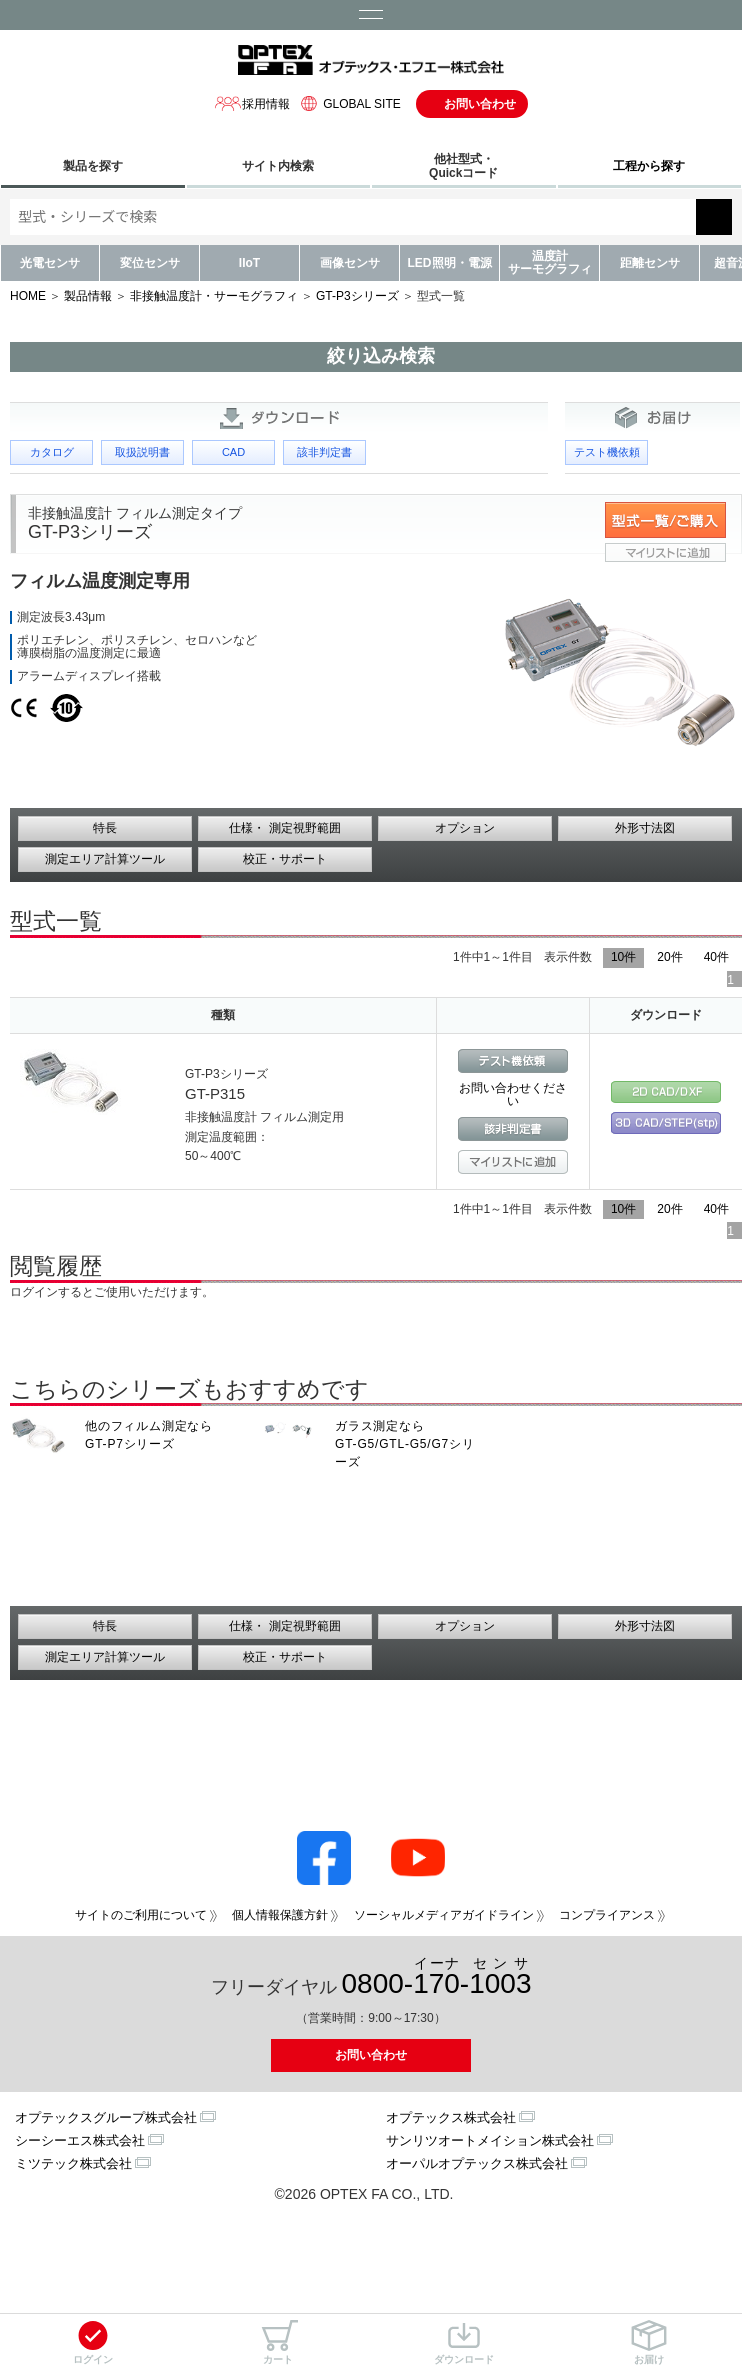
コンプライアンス (607, 1915)
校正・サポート (285, 859)
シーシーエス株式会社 (80, 2140)
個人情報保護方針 (280, 1915)
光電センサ (50, 263)
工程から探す (649, 166)
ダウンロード (464, 2342)
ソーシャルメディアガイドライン (444, 1915)
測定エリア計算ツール (105, 859)
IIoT (249, 263)
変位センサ (150, 263)
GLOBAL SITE (348, 103)
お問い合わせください (513, 1094)
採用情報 (252, 103)
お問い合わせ (480, 104)
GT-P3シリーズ (357, 296)
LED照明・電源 (450, 263)
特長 (105, 828)
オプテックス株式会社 (451, 2117)
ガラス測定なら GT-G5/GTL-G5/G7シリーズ (405, 1444)
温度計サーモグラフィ (550, 262)
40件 (716, 957)
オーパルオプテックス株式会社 (477, 2163)
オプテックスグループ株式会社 (106, 2117)
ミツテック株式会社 (73, 2163)
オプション (465, 828)
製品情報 (88, 296)
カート (278, 2342)
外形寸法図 (645, 828)
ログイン (93, 2342)
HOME (28, 296)
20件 (669, 957)
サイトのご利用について (141, 1915)
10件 (623, 957)
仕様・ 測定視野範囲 (284, 828)
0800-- (437, 1977)
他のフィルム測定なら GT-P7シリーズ (149, 1435)
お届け (649, 2342)
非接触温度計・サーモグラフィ (214, 296)
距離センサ (650, 263)
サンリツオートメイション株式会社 (490, 2140)
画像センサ (350, 263)
